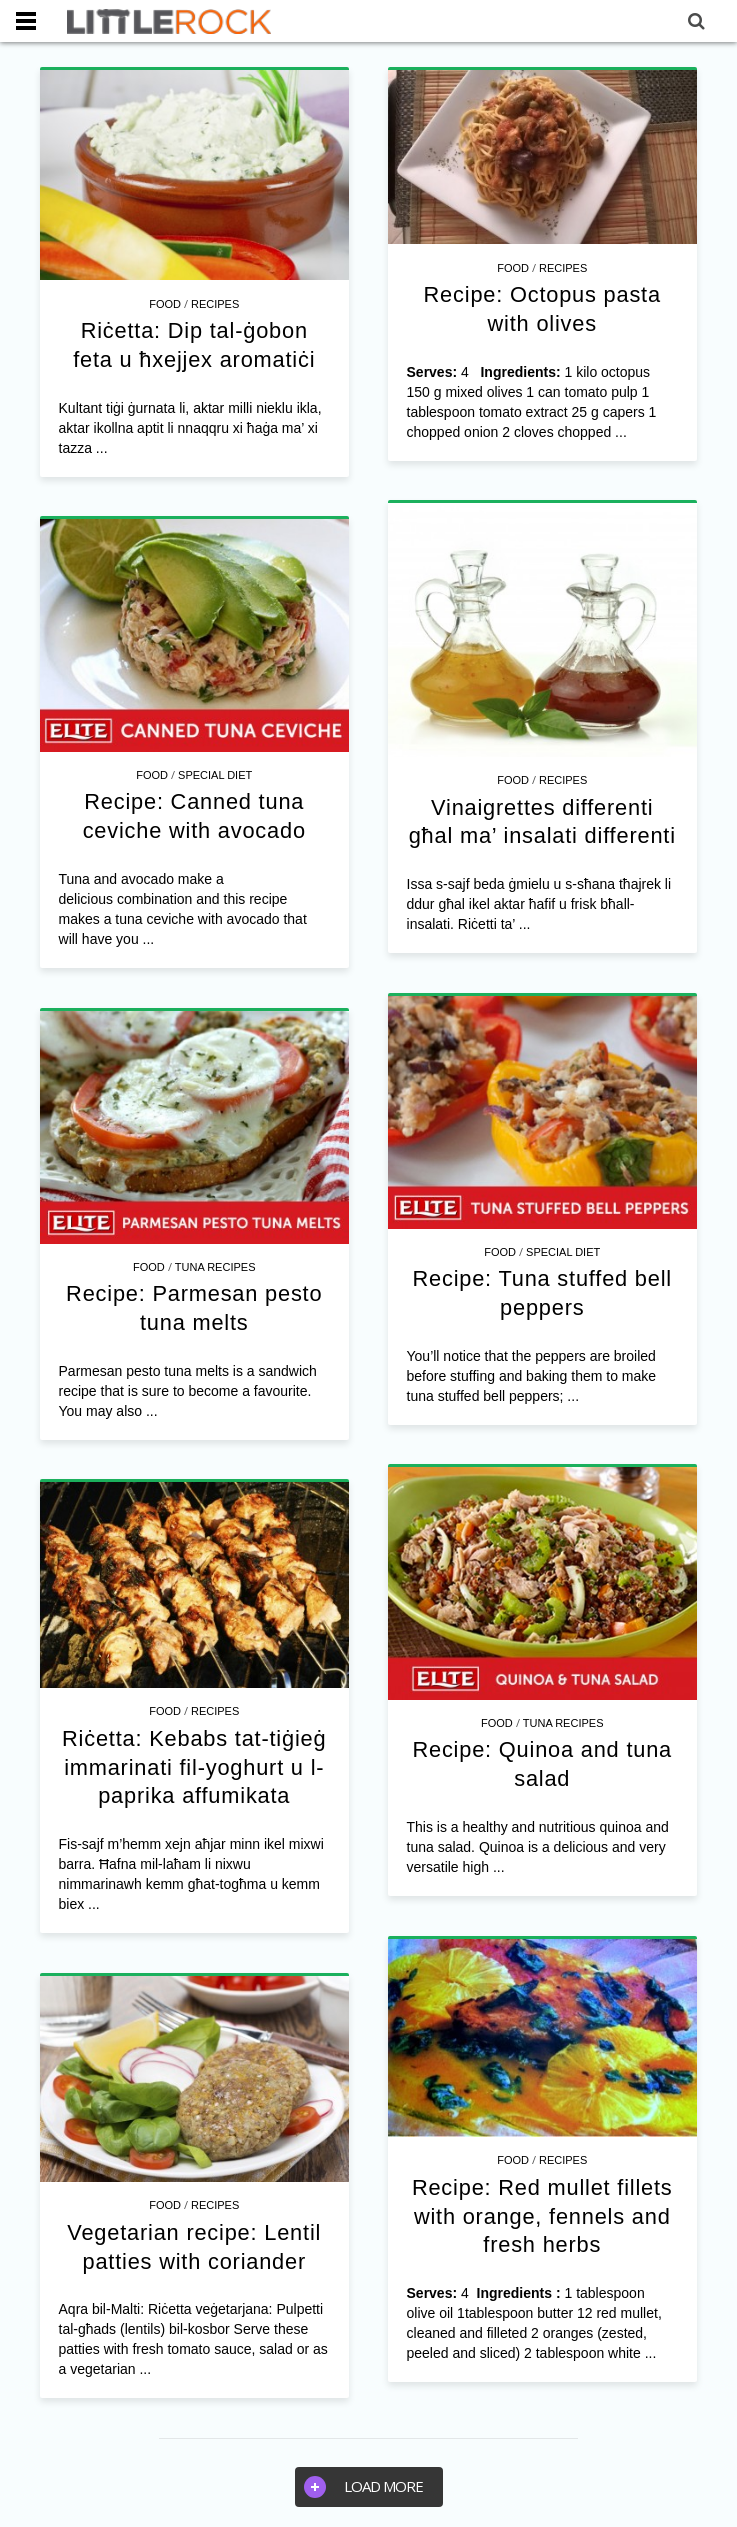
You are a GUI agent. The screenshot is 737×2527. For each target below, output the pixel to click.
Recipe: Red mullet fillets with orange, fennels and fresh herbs (542, 2216)
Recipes (215, 304)
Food (165, 304)
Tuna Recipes (215, 1267)
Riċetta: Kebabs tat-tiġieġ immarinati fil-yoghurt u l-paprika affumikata (194, 1767)
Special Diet (215, 775)
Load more (363, 2487)
